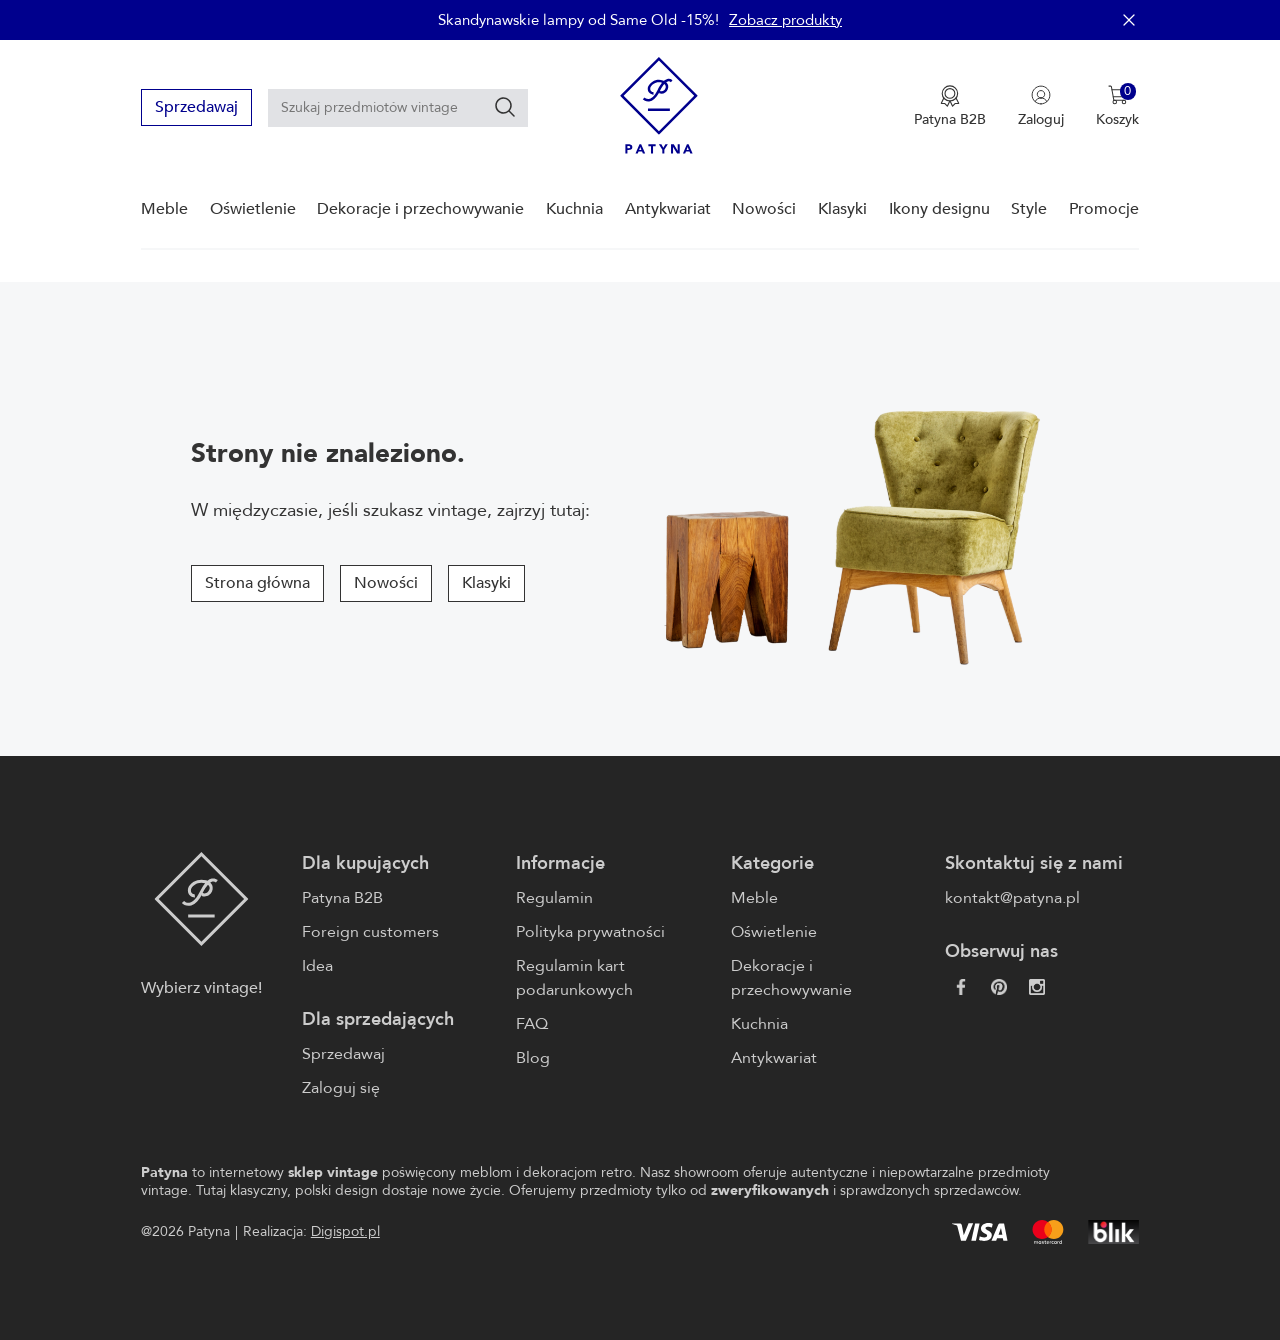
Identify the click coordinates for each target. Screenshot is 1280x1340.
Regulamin (554, 898)
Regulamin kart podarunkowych (574, 978)
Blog (533, 1058)
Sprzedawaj (196, 107)
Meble (164, 209)
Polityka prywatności (590, 932)
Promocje (1104, 209)
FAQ (532, 1024)
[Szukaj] (505, 107)
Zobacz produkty (785, 20)
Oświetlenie (253, 209)
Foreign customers (370, 932)
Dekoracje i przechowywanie (420, 209)
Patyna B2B (342, 898)
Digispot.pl (345, 1231)
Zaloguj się (341, 1088)
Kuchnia (574, 209)
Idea (317, 966)
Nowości (764, 209)
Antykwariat (668, 209)
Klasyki (842, 209)
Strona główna (257, 583)
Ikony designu (939, 209)
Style (1029, 209)
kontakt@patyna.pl (1012, 898)
